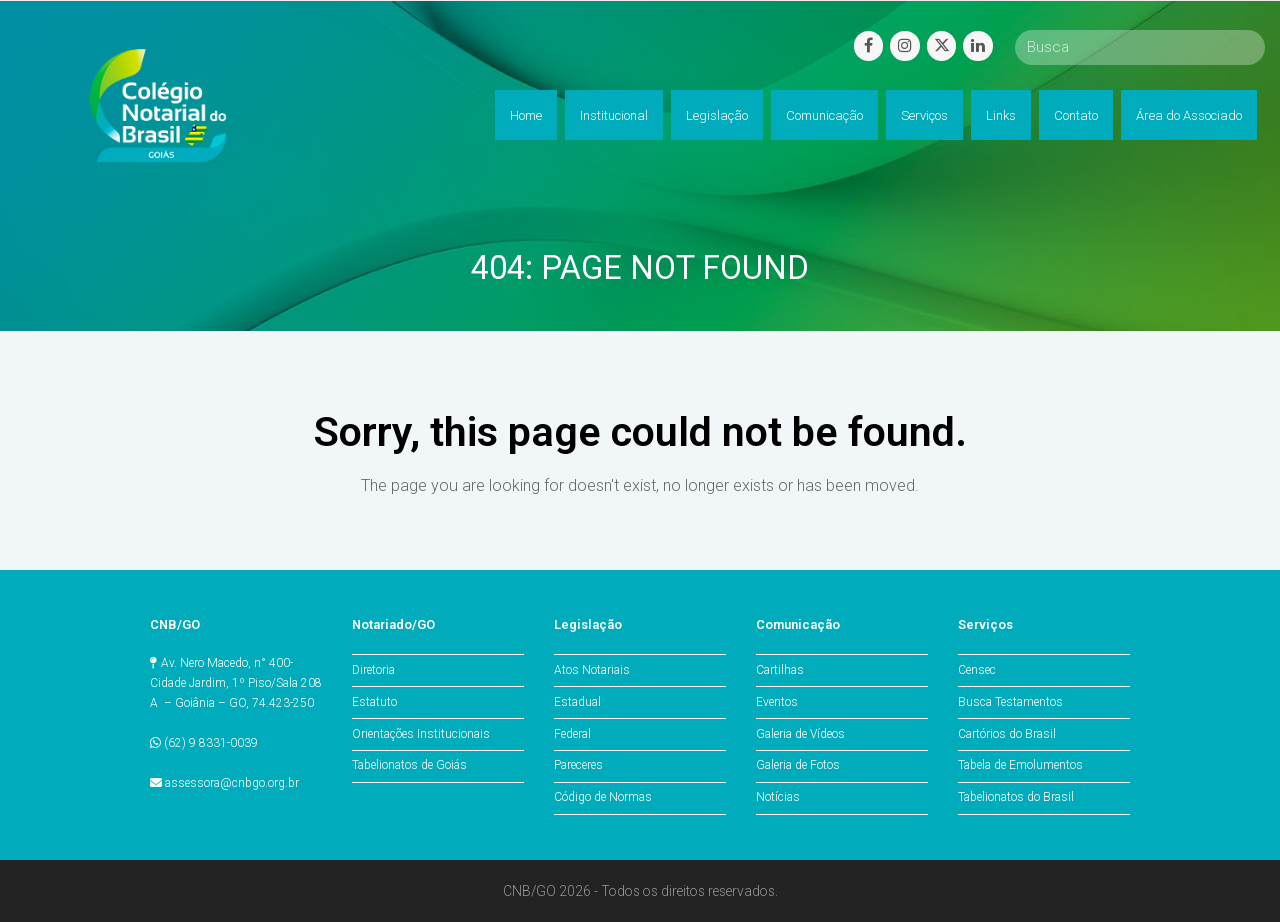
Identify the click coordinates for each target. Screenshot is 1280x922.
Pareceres (578, 765)
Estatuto (374, 702)
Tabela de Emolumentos (1020, 765)
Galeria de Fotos (798, 765)
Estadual (577, 702)
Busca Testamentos (1010, 702)
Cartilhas (780, 670)
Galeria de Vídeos (800, 734)
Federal (572, 734)
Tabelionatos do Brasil (1016, 797)
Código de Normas (603, 797)
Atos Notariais (592, 670)
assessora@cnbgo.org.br (232, 783)
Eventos (777, 702)
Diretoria (373, 670)
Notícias (778, 797)
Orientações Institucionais (421, 734)
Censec (977, 670)
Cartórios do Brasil (1007, 734)
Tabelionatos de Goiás (409, 765)
